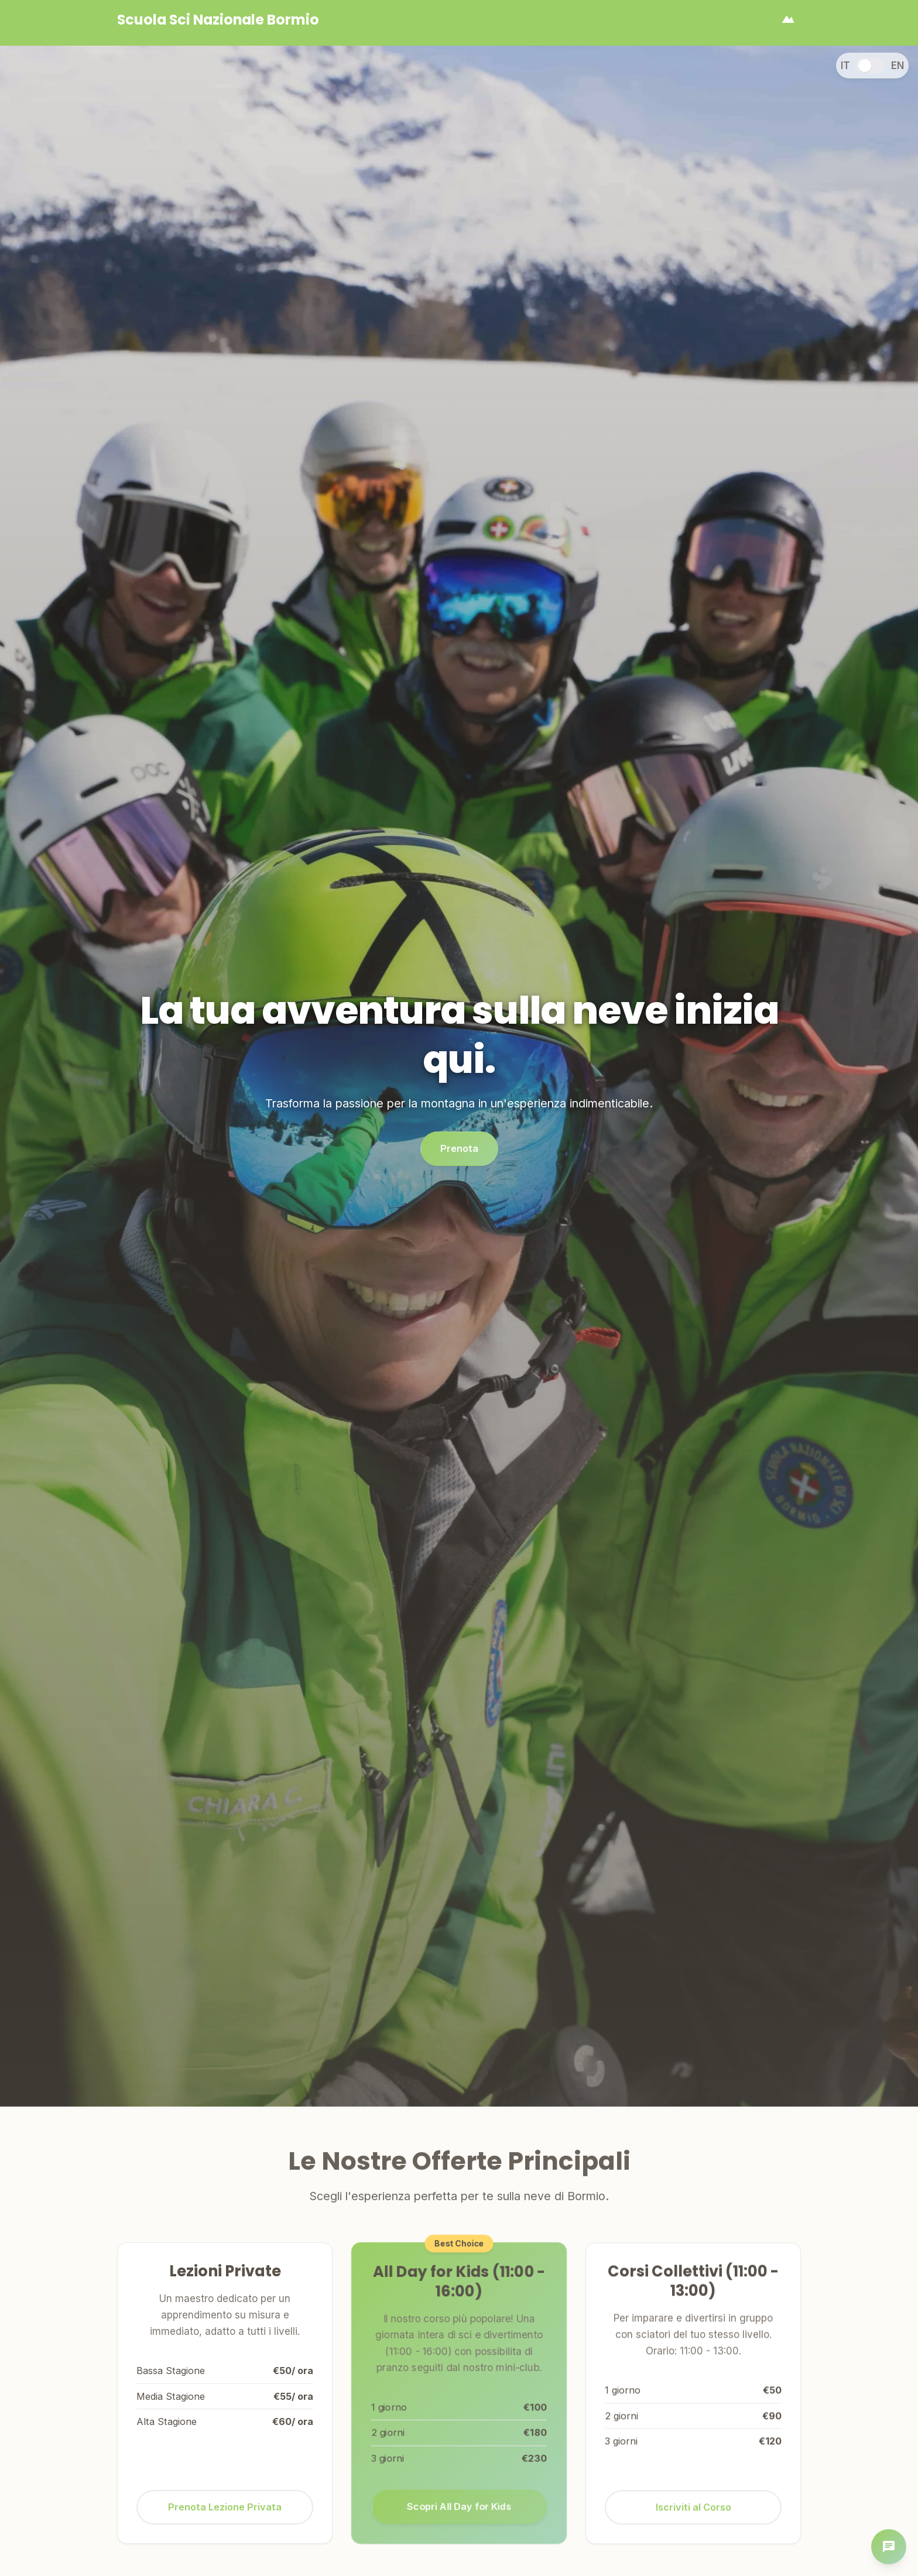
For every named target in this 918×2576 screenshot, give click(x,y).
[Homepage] (218, 19)
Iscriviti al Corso (693, 2520)
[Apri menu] (788, 19)
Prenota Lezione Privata (225, 2516)
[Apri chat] (888, 2546)
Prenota (459, 1154)
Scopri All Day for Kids (459, 2510)
